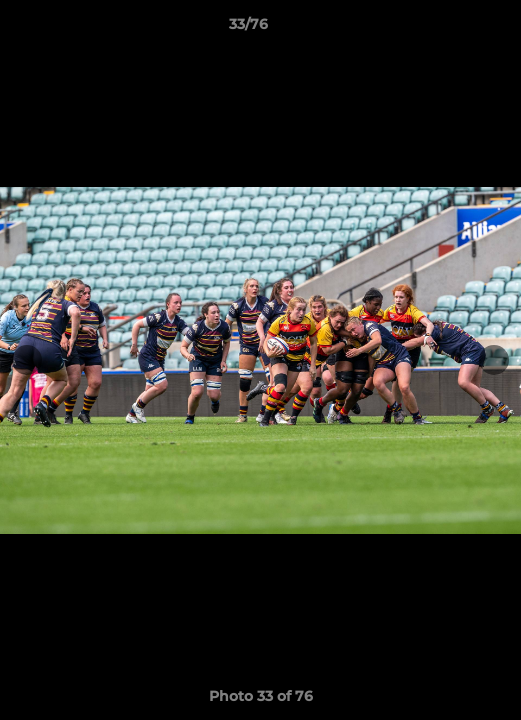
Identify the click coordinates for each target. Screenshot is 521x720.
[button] (449, 29)
